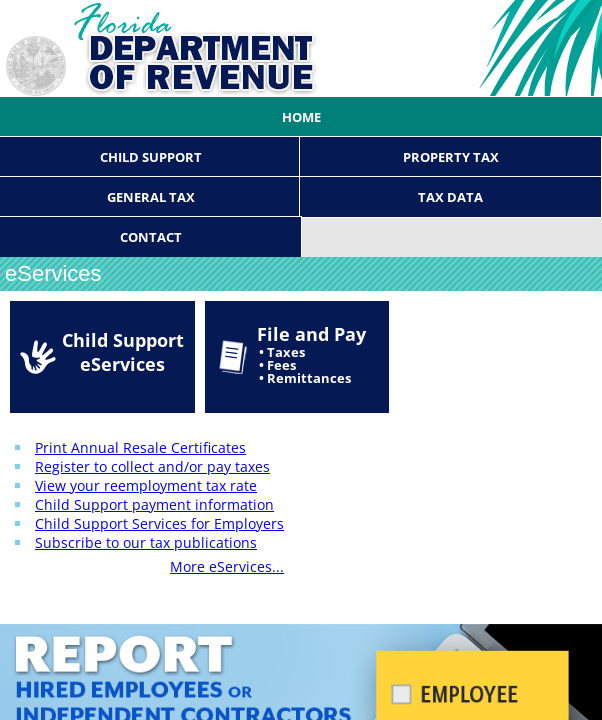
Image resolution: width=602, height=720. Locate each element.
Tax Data (450, 197)
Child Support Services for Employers (159, 523)
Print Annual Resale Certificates (140, 447)
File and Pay (311, 354)
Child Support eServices (123, 352)
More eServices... (227, 566)
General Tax (151, 197)
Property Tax (451, 157)
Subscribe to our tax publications (146, 542)
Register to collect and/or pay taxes (152, 466)
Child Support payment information (154, 504)
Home (301, 117)
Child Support (151, 157)
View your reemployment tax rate (146, 485)
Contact (151, 237)
